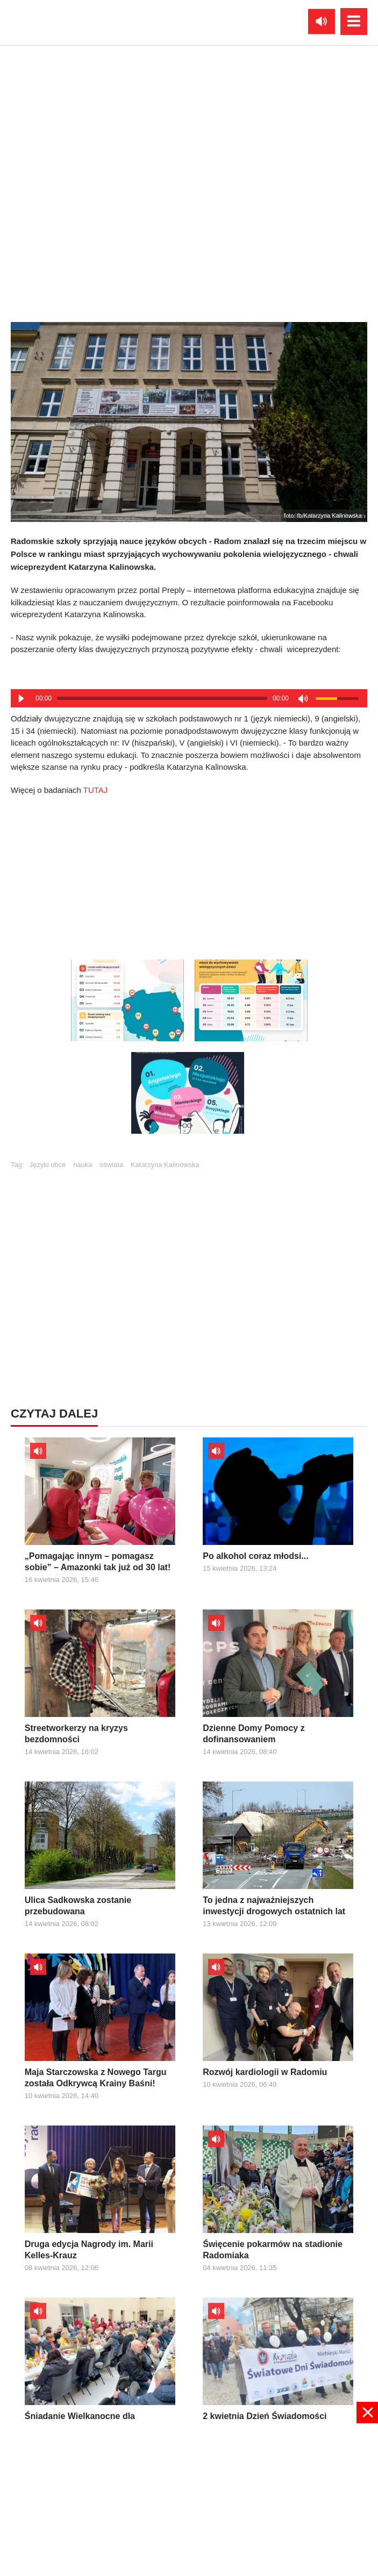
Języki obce (48, 1165)
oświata (111, 1165)
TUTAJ (95, 790)
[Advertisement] (189, 874)
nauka (82, 1165)
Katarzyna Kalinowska (165, 1165)
